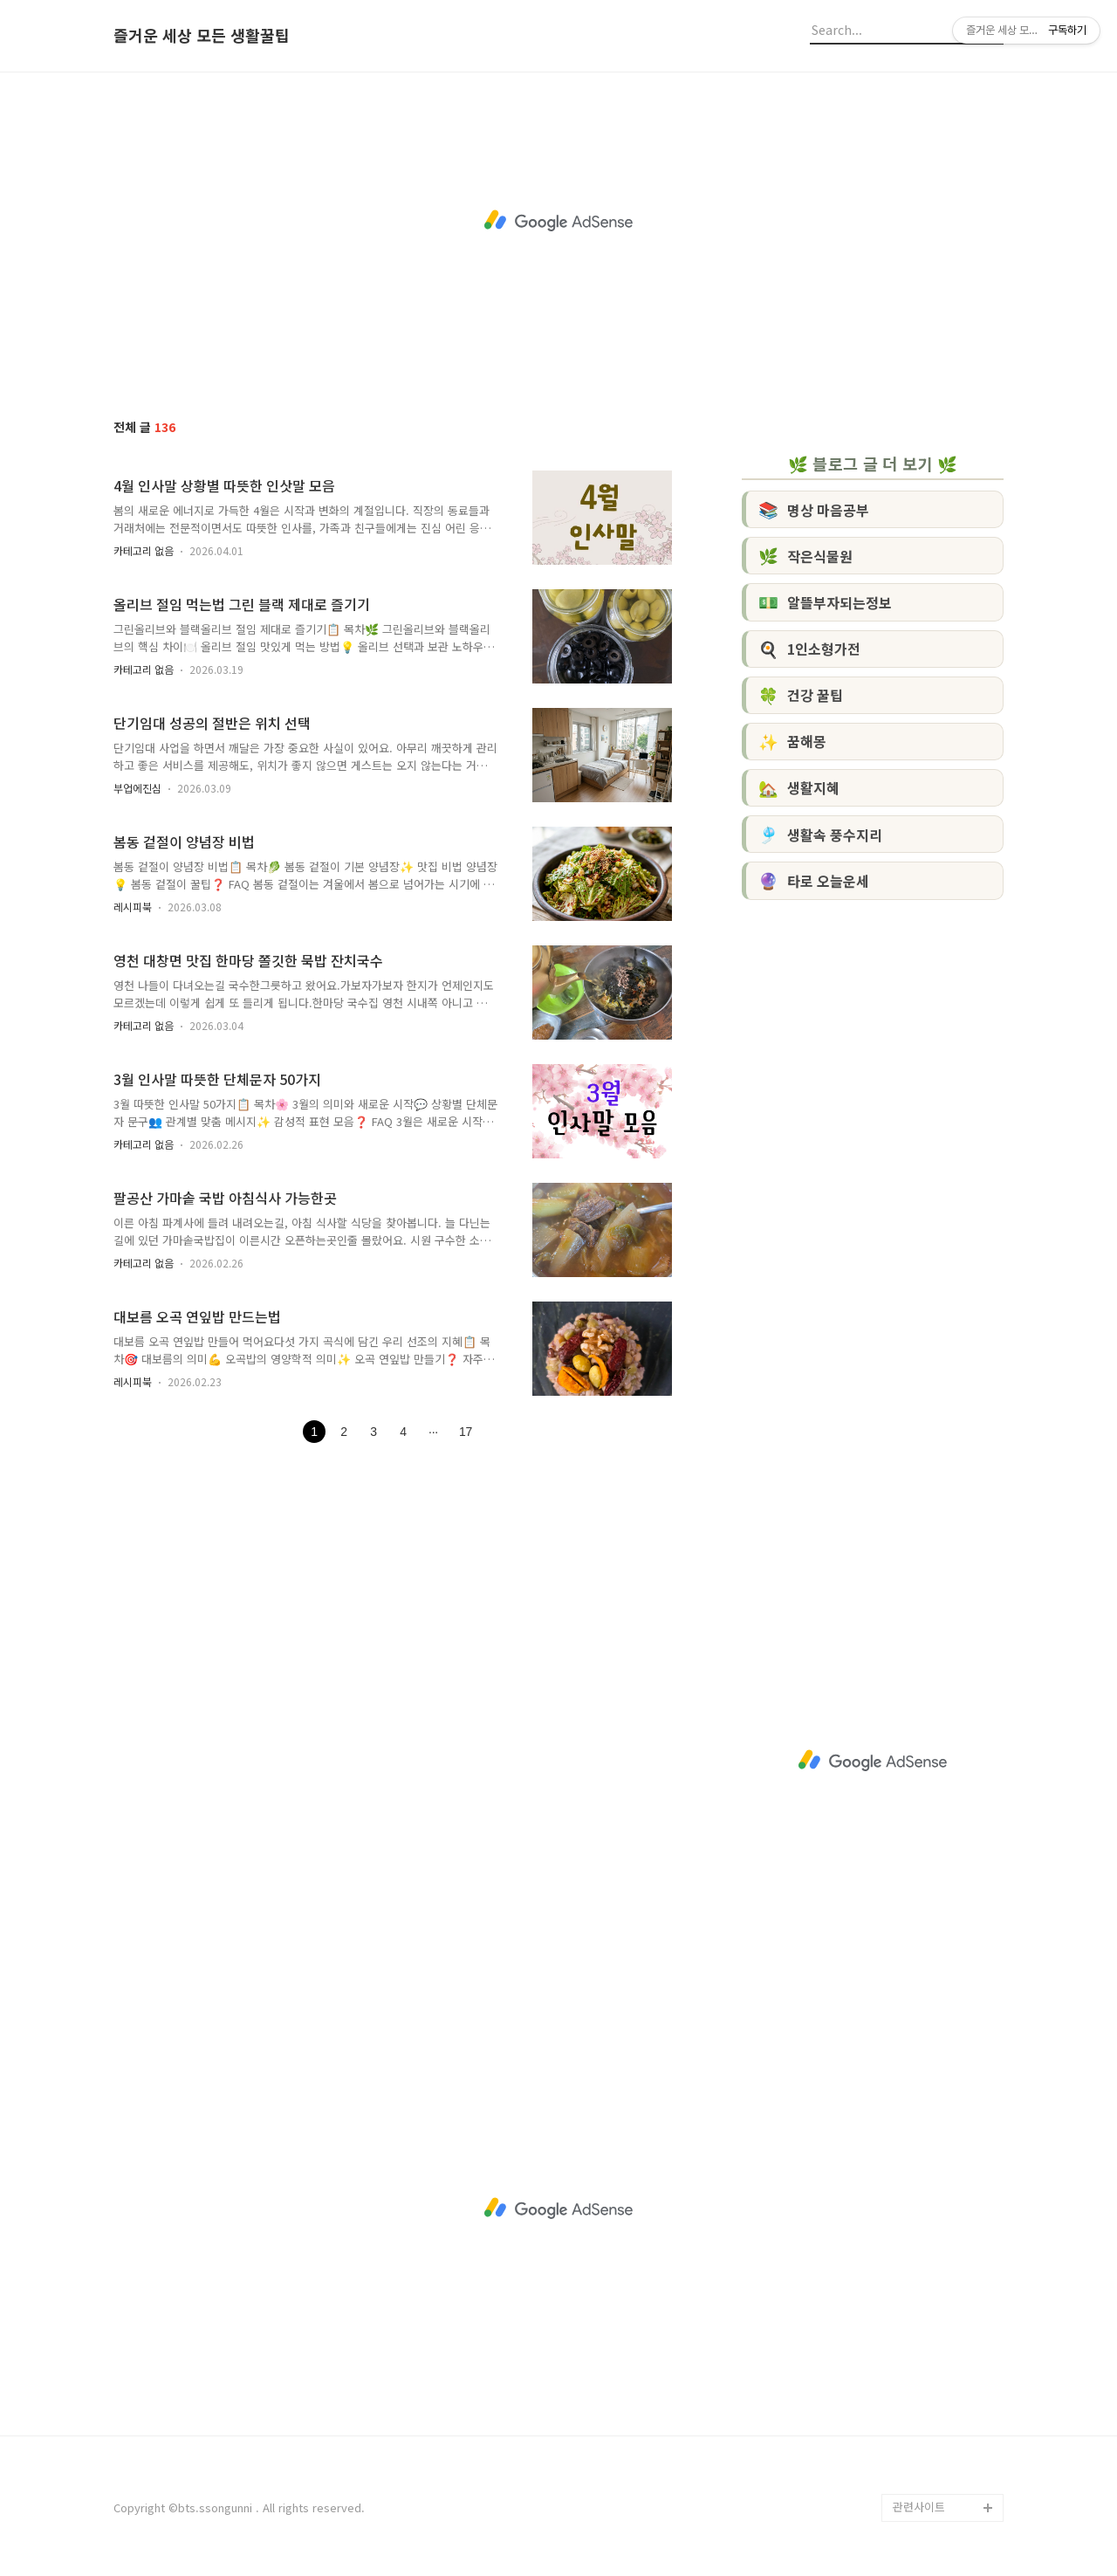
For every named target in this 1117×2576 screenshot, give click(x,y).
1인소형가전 (809, 648)
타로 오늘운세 (813, 880)
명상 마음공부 (813, 509)
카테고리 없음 (143, 550)
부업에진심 (137, 787)
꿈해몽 (792, 741)
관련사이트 (919, 2506)
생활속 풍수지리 (820, 833)
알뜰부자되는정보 (825, 601)
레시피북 (132, 906)
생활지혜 (798, 787)
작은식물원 (805, 555)
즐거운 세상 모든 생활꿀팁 (201, 35)
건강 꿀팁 (800, 694)
